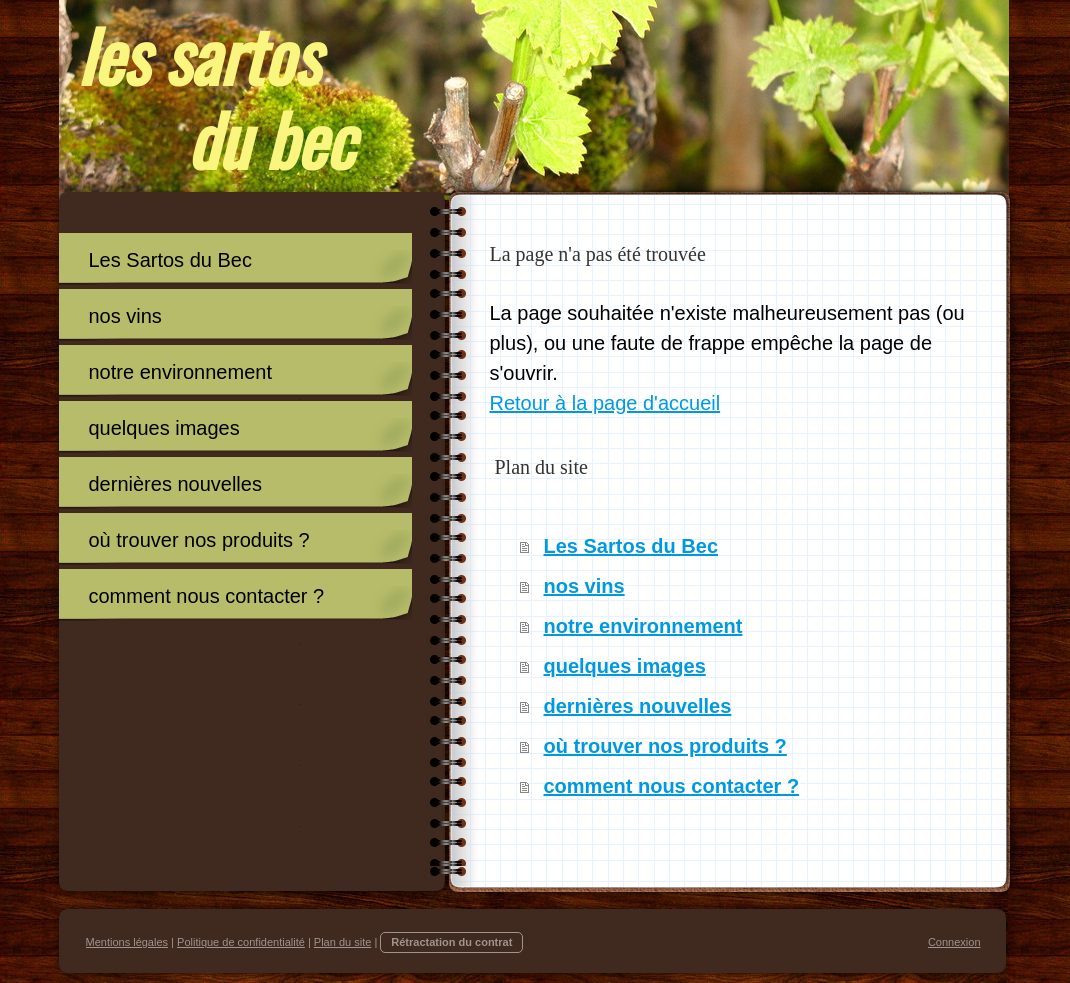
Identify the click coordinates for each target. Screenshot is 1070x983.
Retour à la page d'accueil (605, 403)
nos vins (584, 586)
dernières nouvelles (638, 706)
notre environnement (643, 626)
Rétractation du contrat (451, 942)
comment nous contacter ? (672, 786)
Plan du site (342, 942)
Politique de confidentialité (241, 942)
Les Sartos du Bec (631, 546)
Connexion (954, 942)
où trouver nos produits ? (665, 746)
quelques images (625, 666)
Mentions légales (127, 942)
